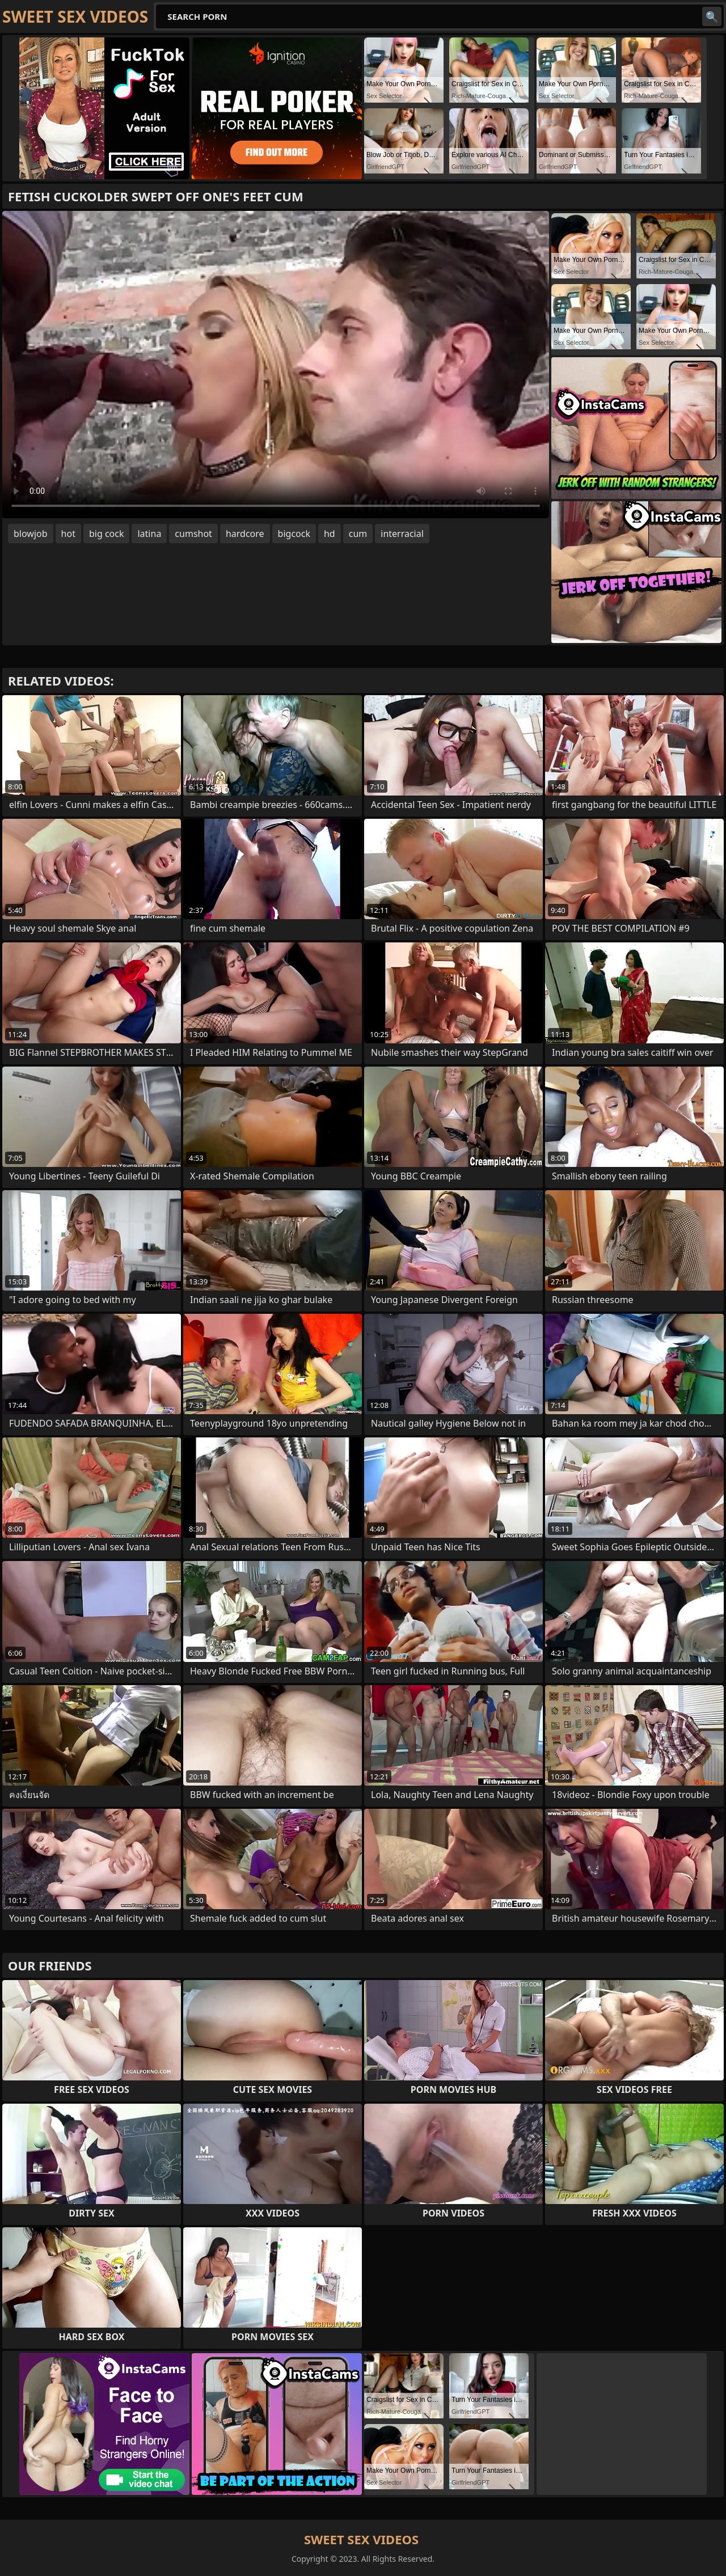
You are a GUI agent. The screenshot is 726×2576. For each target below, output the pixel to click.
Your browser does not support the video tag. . (275, 364)
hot (68, 533)
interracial (402, 533)
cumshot (193, 533)
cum (358, 533)
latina (149, 533)
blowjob (31, 533)
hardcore (245, 533)
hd (329, 533)
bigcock (294, 533)
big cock (106, 533)
